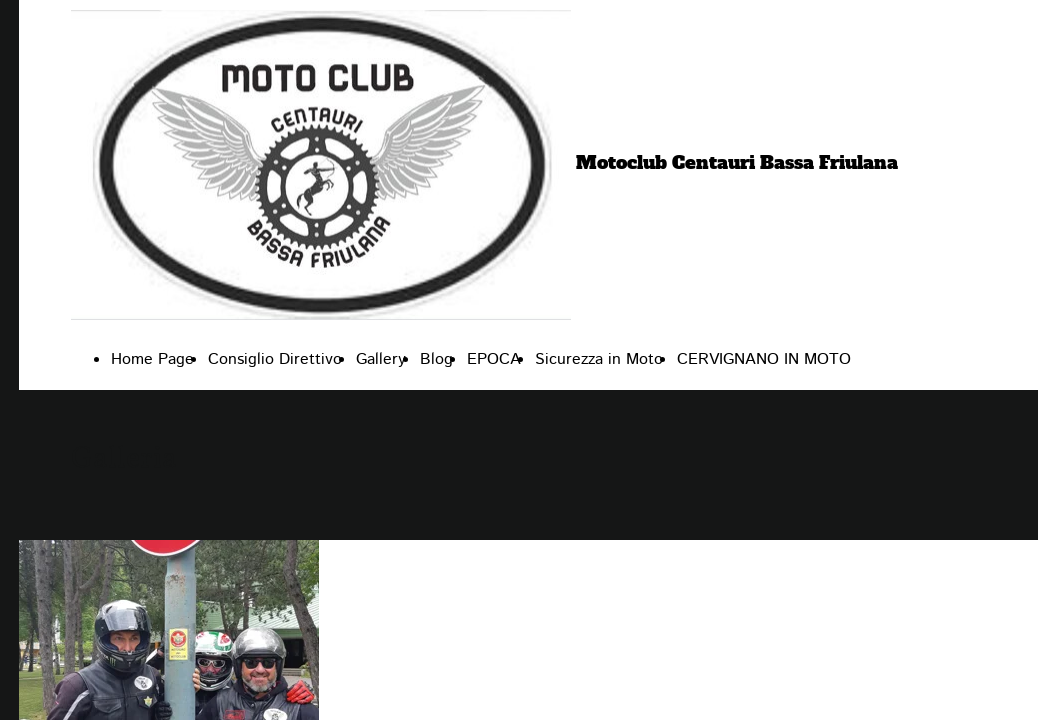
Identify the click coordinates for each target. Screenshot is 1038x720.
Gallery (381, 359)
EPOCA (494, 359)
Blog (436, 359)
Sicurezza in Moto (599, 359)
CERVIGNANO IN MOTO (764, 359)
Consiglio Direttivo (275, 359)
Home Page (152, 359)
